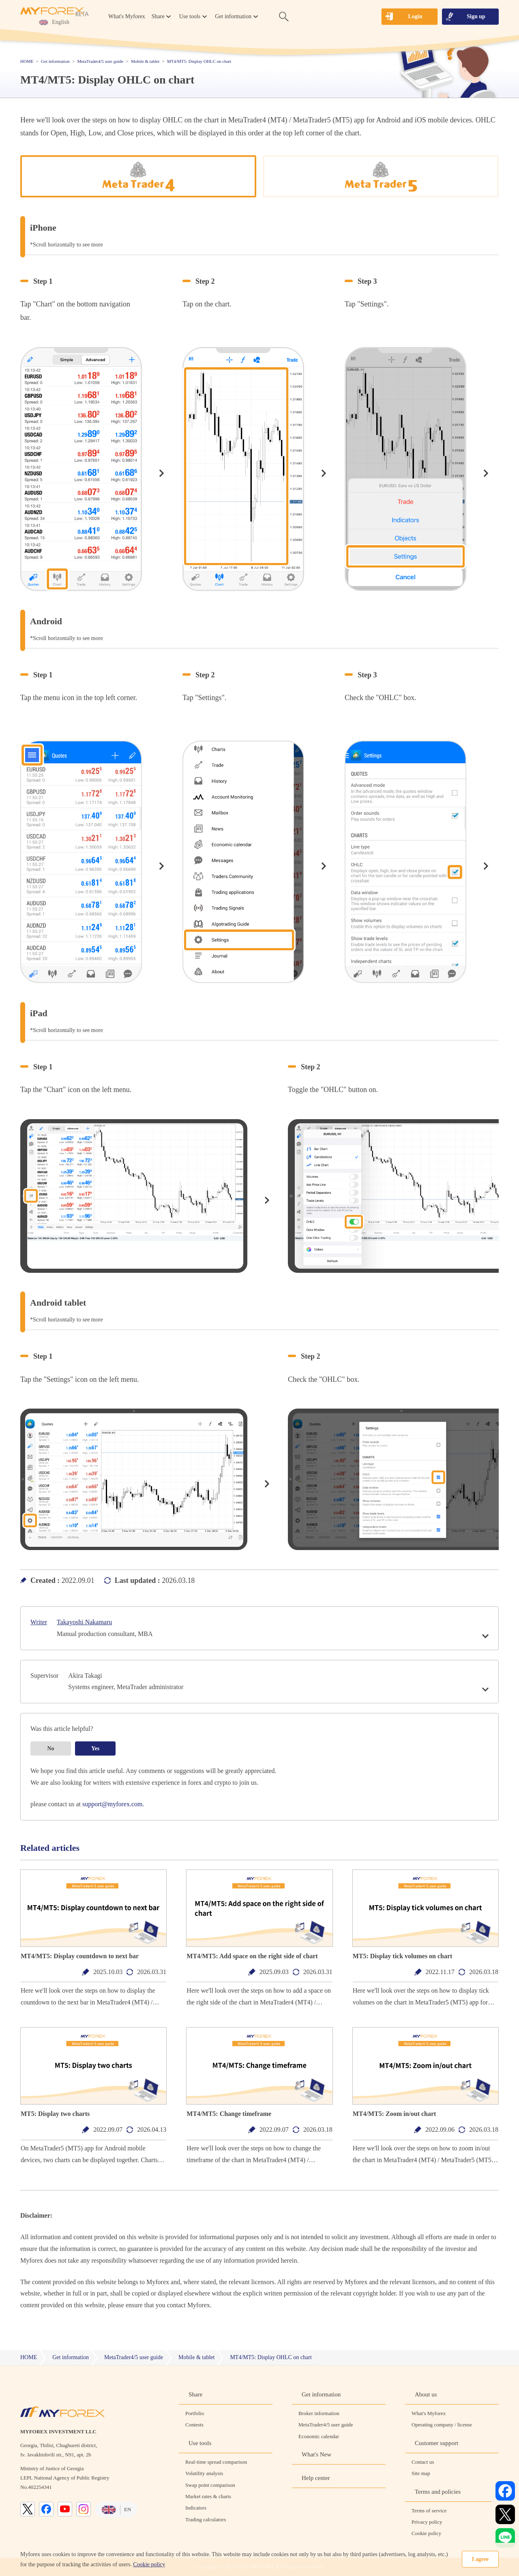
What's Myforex (126, 16)
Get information (321, 2394)
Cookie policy (149, 2564)
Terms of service (429, 2510)
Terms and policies (438, 2491)
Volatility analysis (204, 2473)
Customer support (436, 2443)
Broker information (318, 2413)
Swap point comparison (210, 2485)
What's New (316, 2454)
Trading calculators (205, 2519)
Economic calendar (318, 2436)
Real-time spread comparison (216, 2462)
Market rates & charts (208, 2496)
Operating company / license (442, 2425)
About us (426, 2394)
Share (195, 2394)
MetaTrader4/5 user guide (325, 2425)
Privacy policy (427, 2522)
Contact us (423, 2462)
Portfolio (194, 2413)
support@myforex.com (112, 1804)
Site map (421, 2473)
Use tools (200, 2443)
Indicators (195, 2508)
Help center (316, 2478)
